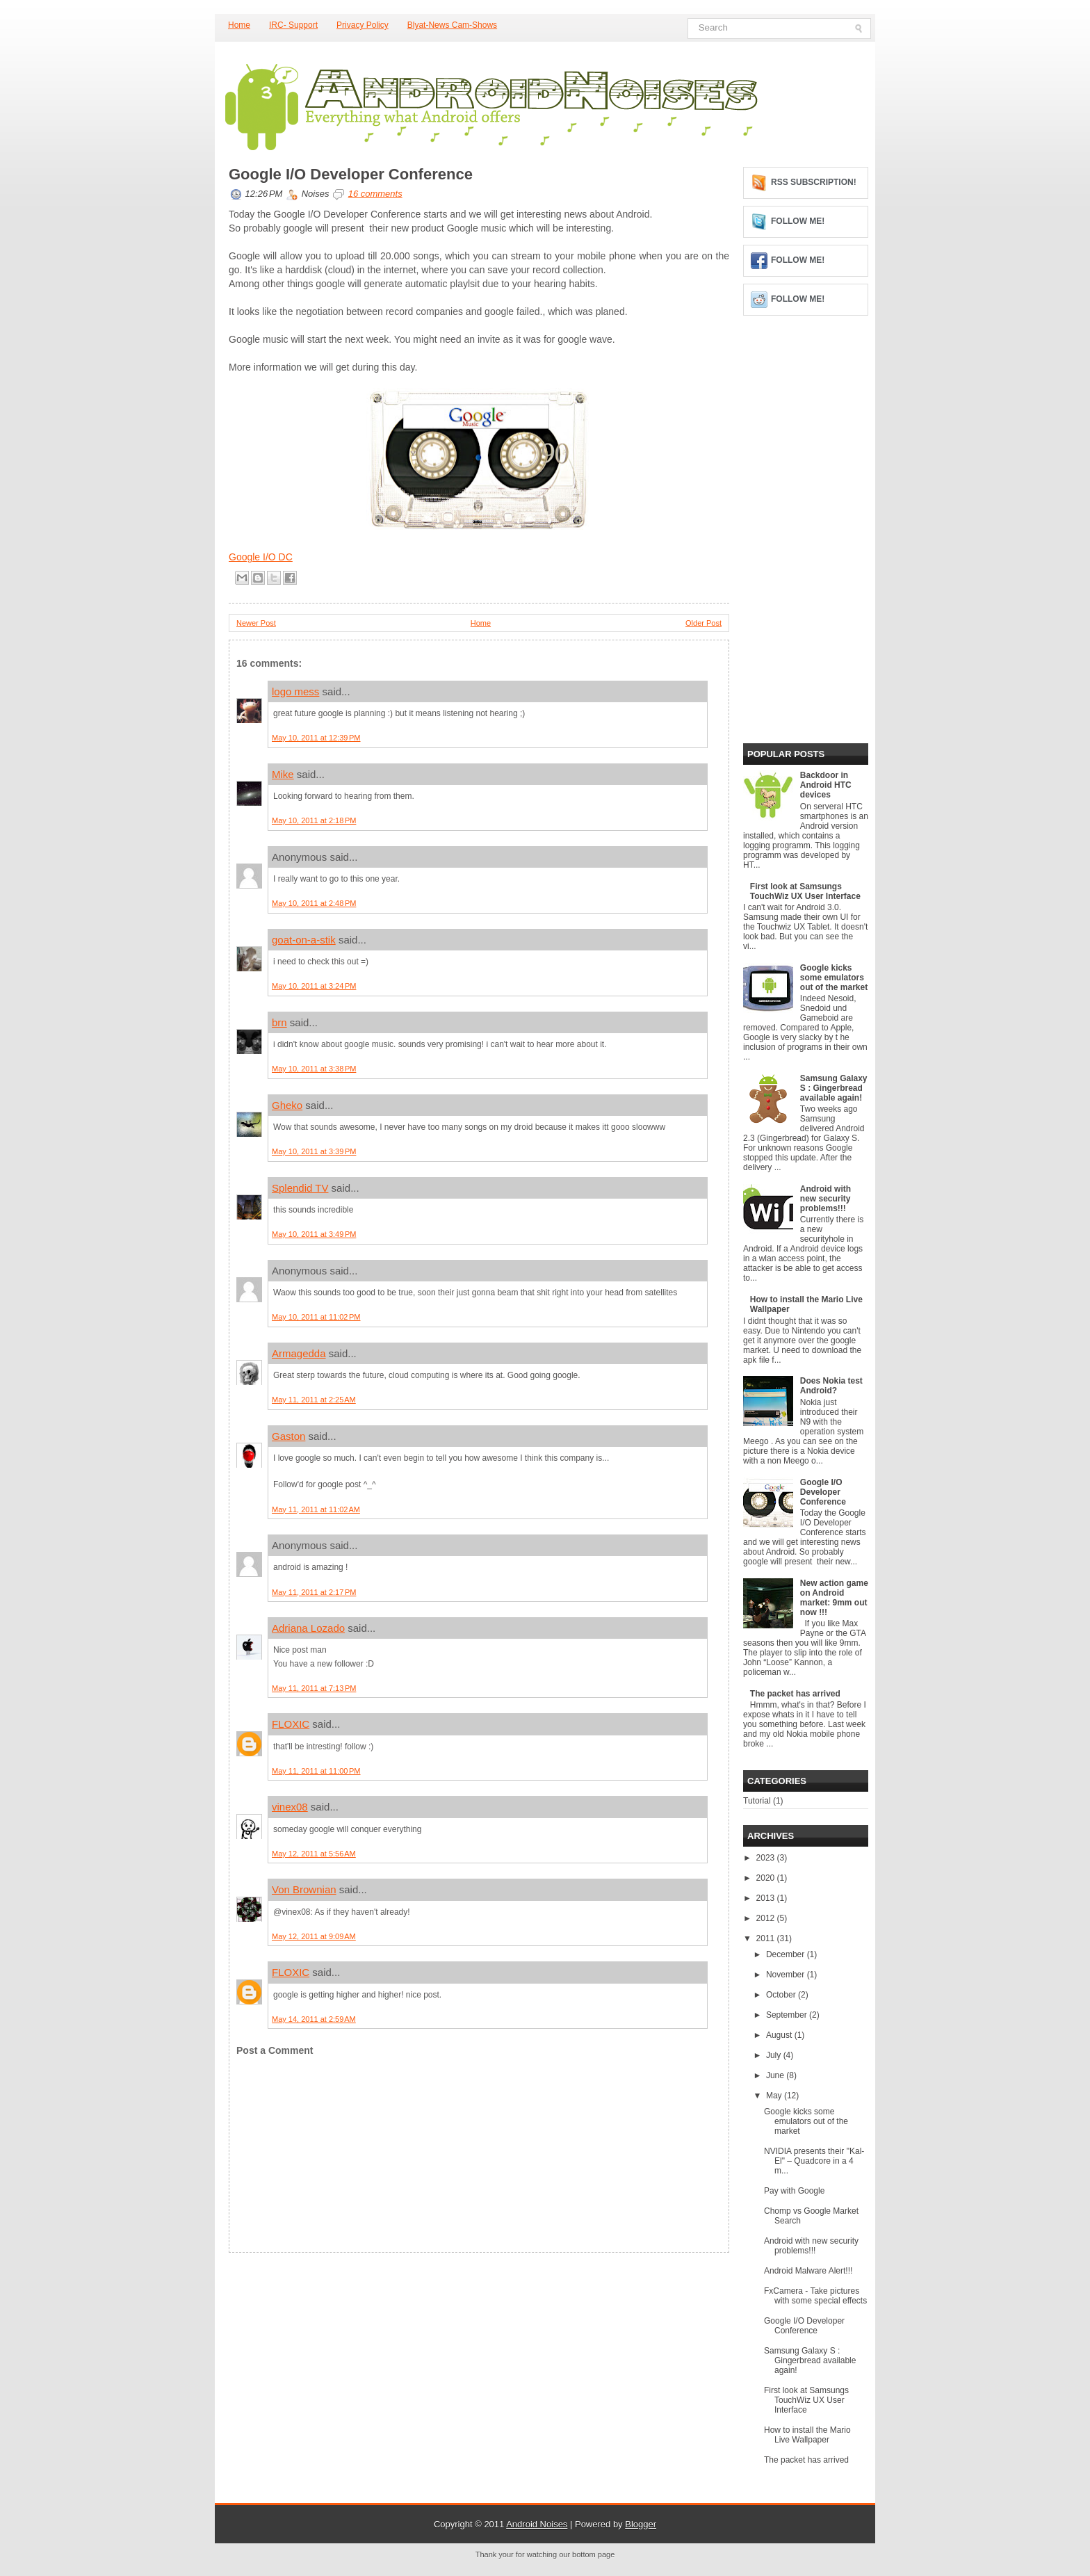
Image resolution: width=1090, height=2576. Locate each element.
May (775, 2095)
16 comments (375, 193)
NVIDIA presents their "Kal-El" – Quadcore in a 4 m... (814, 2161)
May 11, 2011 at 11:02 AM (316, 1509)
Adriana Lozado (308, 1628)
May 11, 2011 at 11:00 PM (316, 1771)
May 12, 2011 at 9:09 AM (314, 1936)
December (786, 1954)
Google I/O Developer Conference (351, 174)
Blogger (640, 2524)
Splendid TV (300, 1188)
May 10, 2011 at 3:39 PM (314, 1151)
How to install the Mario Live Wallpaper (807, 2435)
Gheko (287, 1105)
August (780, 2035)
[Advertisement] (333, 2340)
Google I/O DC (261, 556)
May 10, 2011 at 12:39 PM (316, 738)
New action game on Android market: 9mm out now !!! (834, 1597)
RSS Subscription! (813, 182)
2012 (766, 1918)
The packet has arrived (795, 1694)
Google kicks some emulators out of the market (834, 977)
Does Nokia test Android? (831, 1385)
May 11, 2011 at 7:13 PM (314, 1688)
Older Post (703, 623)
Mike (283, 774)
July (774, 2055)
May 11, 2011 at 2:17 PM (314, 1592)
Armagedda (299, 1353)
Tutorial (757, 1801)
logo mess (295, 691)
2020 (766, 1878)
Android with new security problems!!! (825, 1198)
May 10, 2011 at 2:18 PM (314, 820)
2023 (766, 1858)
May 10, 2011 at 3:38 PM (314, 1068)
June (776, 2075)
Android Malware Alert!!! (808, 2271)
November (786, 1974)
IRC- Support (293, 25)
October (782, 1995)
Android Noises (536, 2524)
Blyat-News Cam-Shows (452, 25)
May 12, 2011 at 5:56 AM (314, 1853)
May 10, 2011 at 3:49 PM (314, 1234)
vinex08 (290, 1807)
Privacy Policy (362, 25)
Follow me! (797, 221)
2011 (766, 1938)
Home (239, 25)
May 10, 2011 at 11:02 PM (316, 1317)
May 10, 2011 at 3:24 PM (314, 986)
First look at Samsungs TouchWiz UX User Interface (805, 891)
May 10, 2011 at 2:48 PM (314, 903)
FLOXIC (290, 1724)
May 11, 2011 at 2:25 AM (314, 1399)
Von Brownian (304, 1889)
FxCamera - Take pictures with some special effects (815, 2296)
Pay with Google (794, 2191)
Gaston (288, 1436)
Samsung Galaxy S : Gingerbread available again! (834, 1088)
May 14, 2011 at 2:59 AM (314, 2019)
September (787, 2015)
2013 (766, 1898)
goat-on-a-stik (304, 940)
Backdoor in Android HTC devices (826, 785)
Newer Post (256, 623)
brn (279, 1022)
